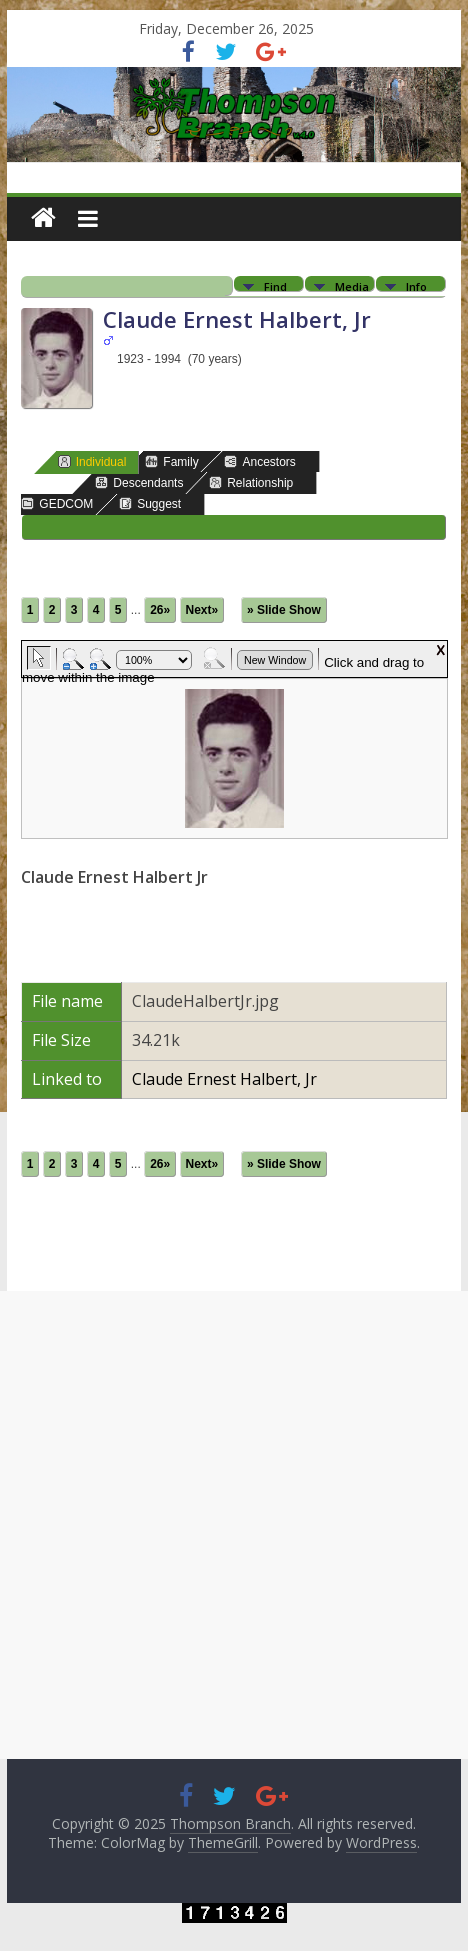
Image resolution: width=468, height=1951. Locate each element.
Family (171, 461)
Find (275, 285)
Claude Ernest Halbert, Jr (224, 1079)
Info (416, 285)
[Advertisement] (234, 1525)
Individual (92, 461)
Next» (202, 610)
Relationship (251, 482)
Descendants (139, 482)
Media (352, 285)
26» (160, 610)
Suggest (150, 503)
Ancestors (259, 461)
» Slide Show (284, 610)
